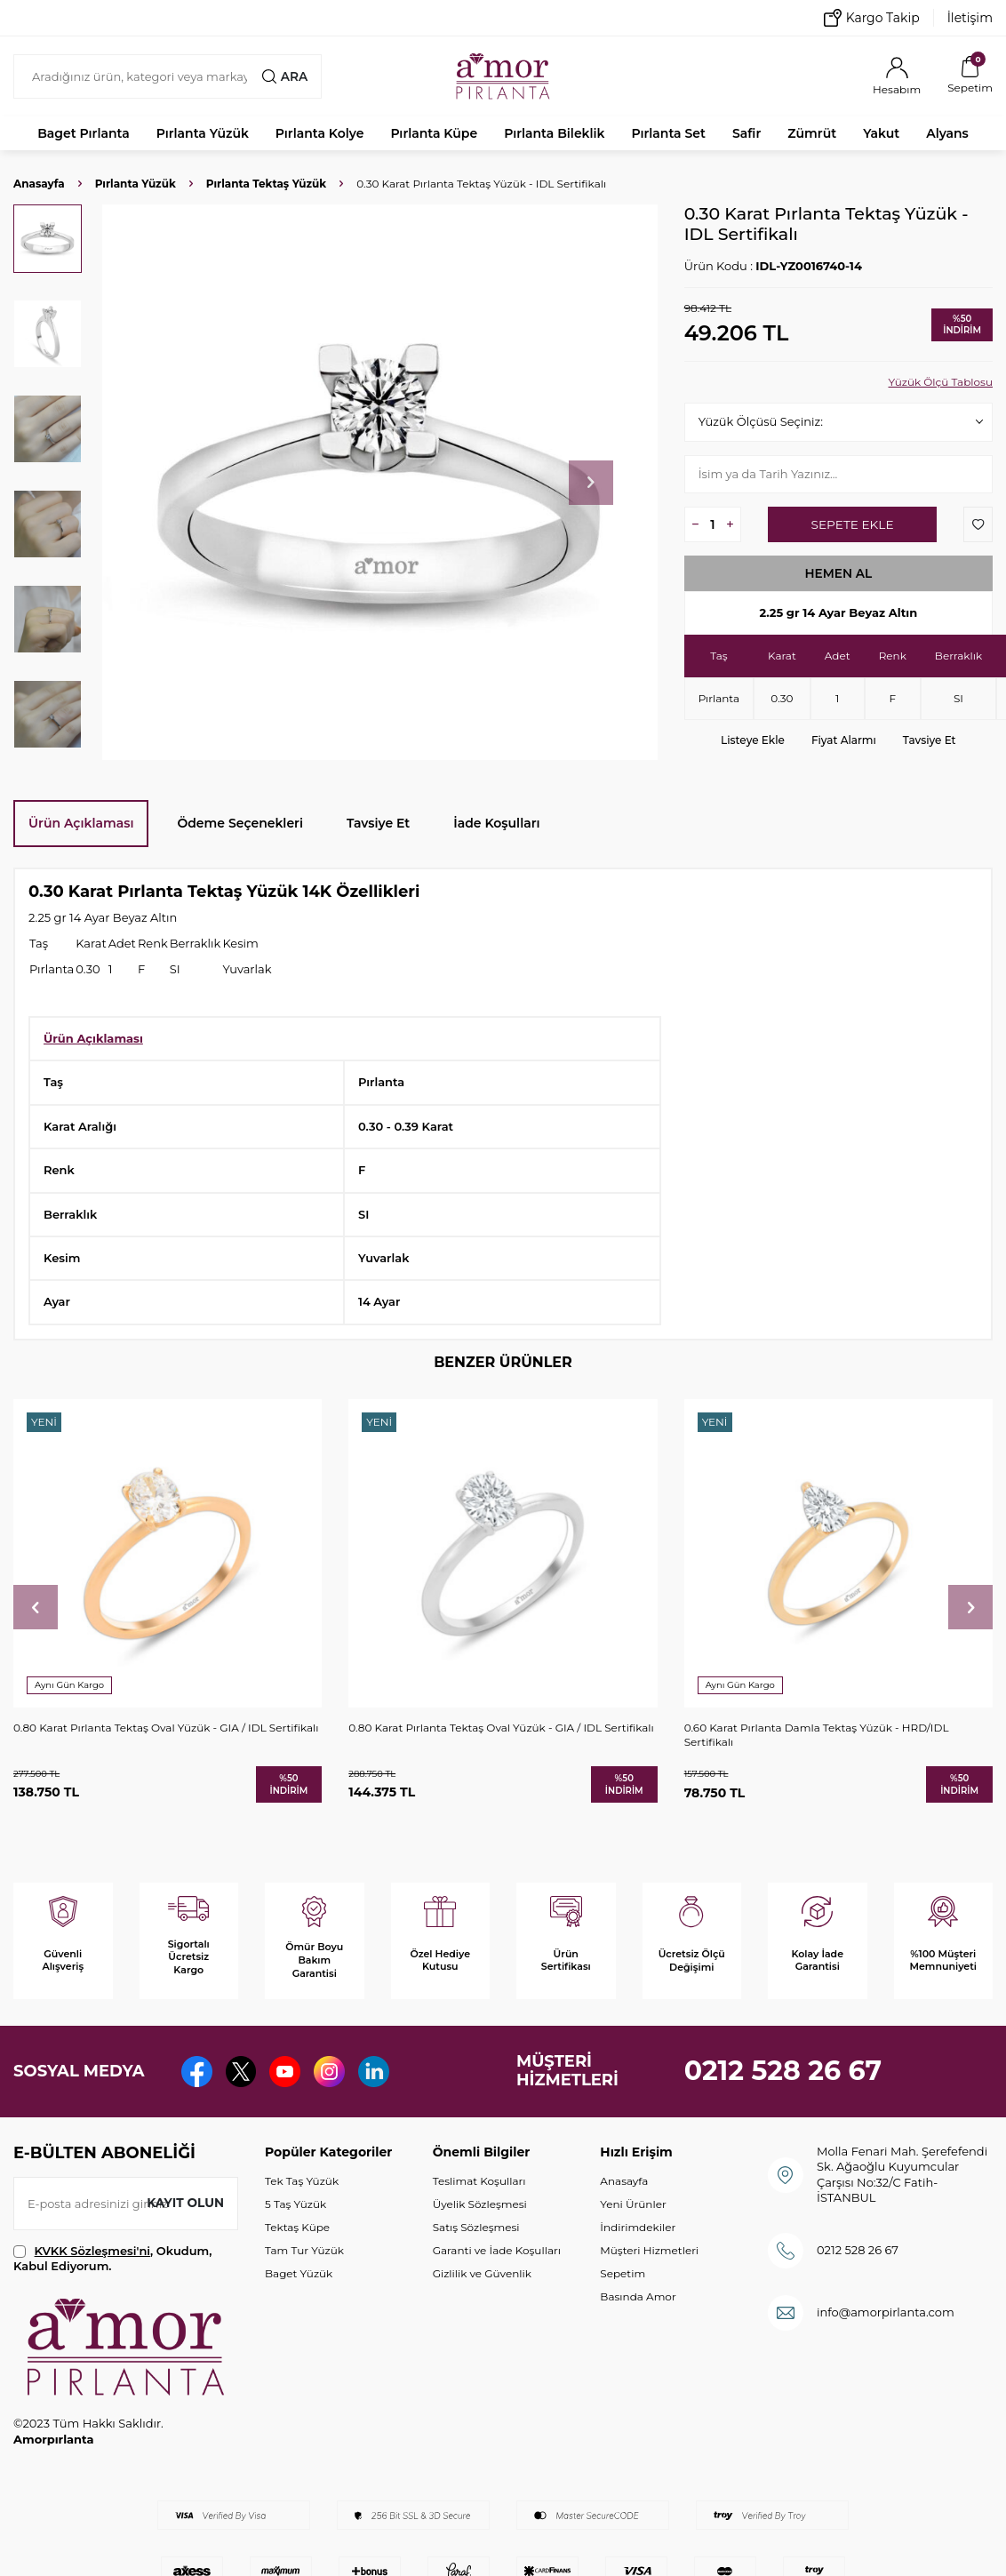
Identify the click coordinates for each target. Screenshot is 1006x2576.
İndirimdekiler (637, 2227)
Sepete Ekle (852, 524)
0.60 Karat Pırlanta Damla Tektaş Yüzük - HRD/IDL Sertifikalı (816, 1734)
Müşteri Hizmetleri (649, 2250)
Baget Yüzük (298, 2273)
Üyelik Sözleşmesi (480, 2204)
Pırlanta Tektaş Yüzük (266, 183)
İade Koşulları (496, 823)
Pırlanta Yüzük (202, 133)
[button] (591, 482)
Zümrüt (811, 133)
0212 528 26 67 (783, 2070)
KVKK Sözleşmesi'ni (92, 2251)
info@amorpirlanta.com (885, 2312)
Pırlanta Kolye (319, 133)
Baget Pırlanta (83, 133)
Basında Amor (637, 2296)
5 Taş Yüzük (295, 2204)
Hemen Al (839, 573)
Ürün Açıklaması (80, 823)
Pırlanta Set (668, 133)
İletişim (970, 18)
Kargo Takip (872, 18)
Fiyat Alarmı (843, 740)
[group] (380, 482)
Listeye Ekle (753, 740)
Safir (746, 133)
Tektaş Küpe (297, 2227)
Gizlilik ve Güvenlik (482, 2273)
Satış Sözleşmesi (476, 2227)
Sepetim (622, 2273)
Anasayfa (39, 183)
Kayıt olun (184, 2203)
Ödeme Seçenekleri (240, 823)
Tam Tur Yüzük (304, 2250)
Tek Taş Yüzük (302, 2181)
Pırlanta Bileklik (554, 133)
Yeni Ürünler (633, 2204)
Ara (284, 76)
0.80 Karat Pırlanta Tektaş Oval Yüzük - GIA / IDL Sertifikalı (165, 1727)
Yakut (881, 133)
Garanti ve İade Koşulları (497, 2250)
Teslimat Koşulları (479, 2181)
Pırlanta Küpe (433, 133)
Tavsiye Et (929, 740)
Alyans (947, 133)
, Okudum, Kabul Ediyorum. (112, 2258)
